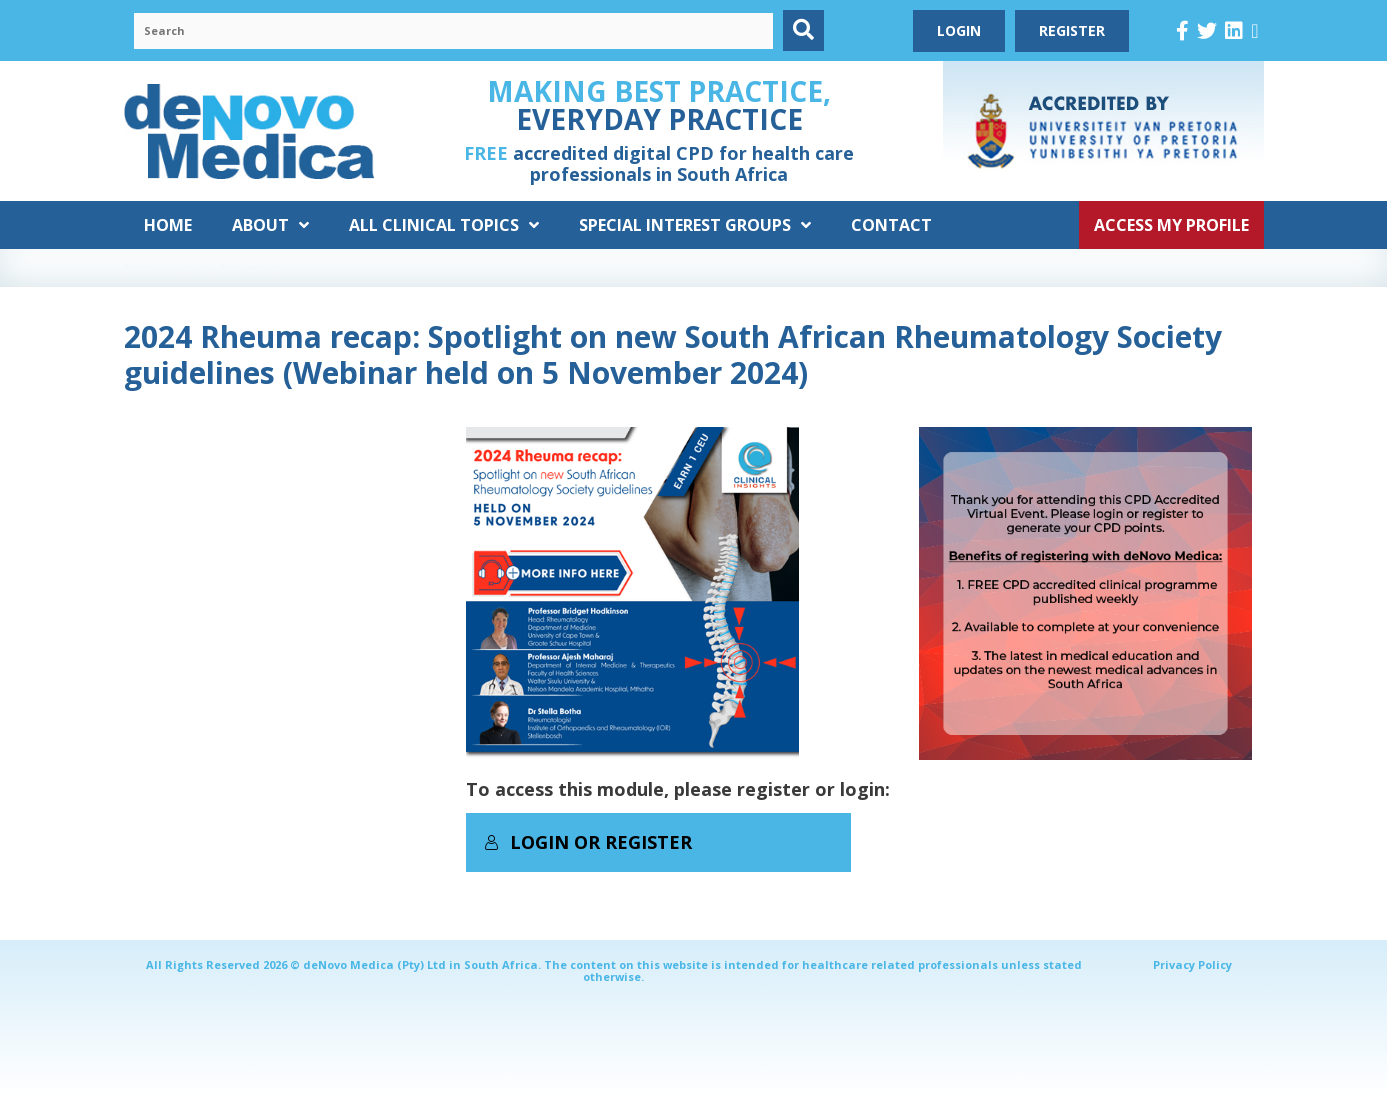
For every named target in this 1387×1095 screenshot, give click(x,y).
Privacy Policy (1192, 964)
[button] (803, 30)
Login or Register (588, 842)
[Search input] (454, 31)
